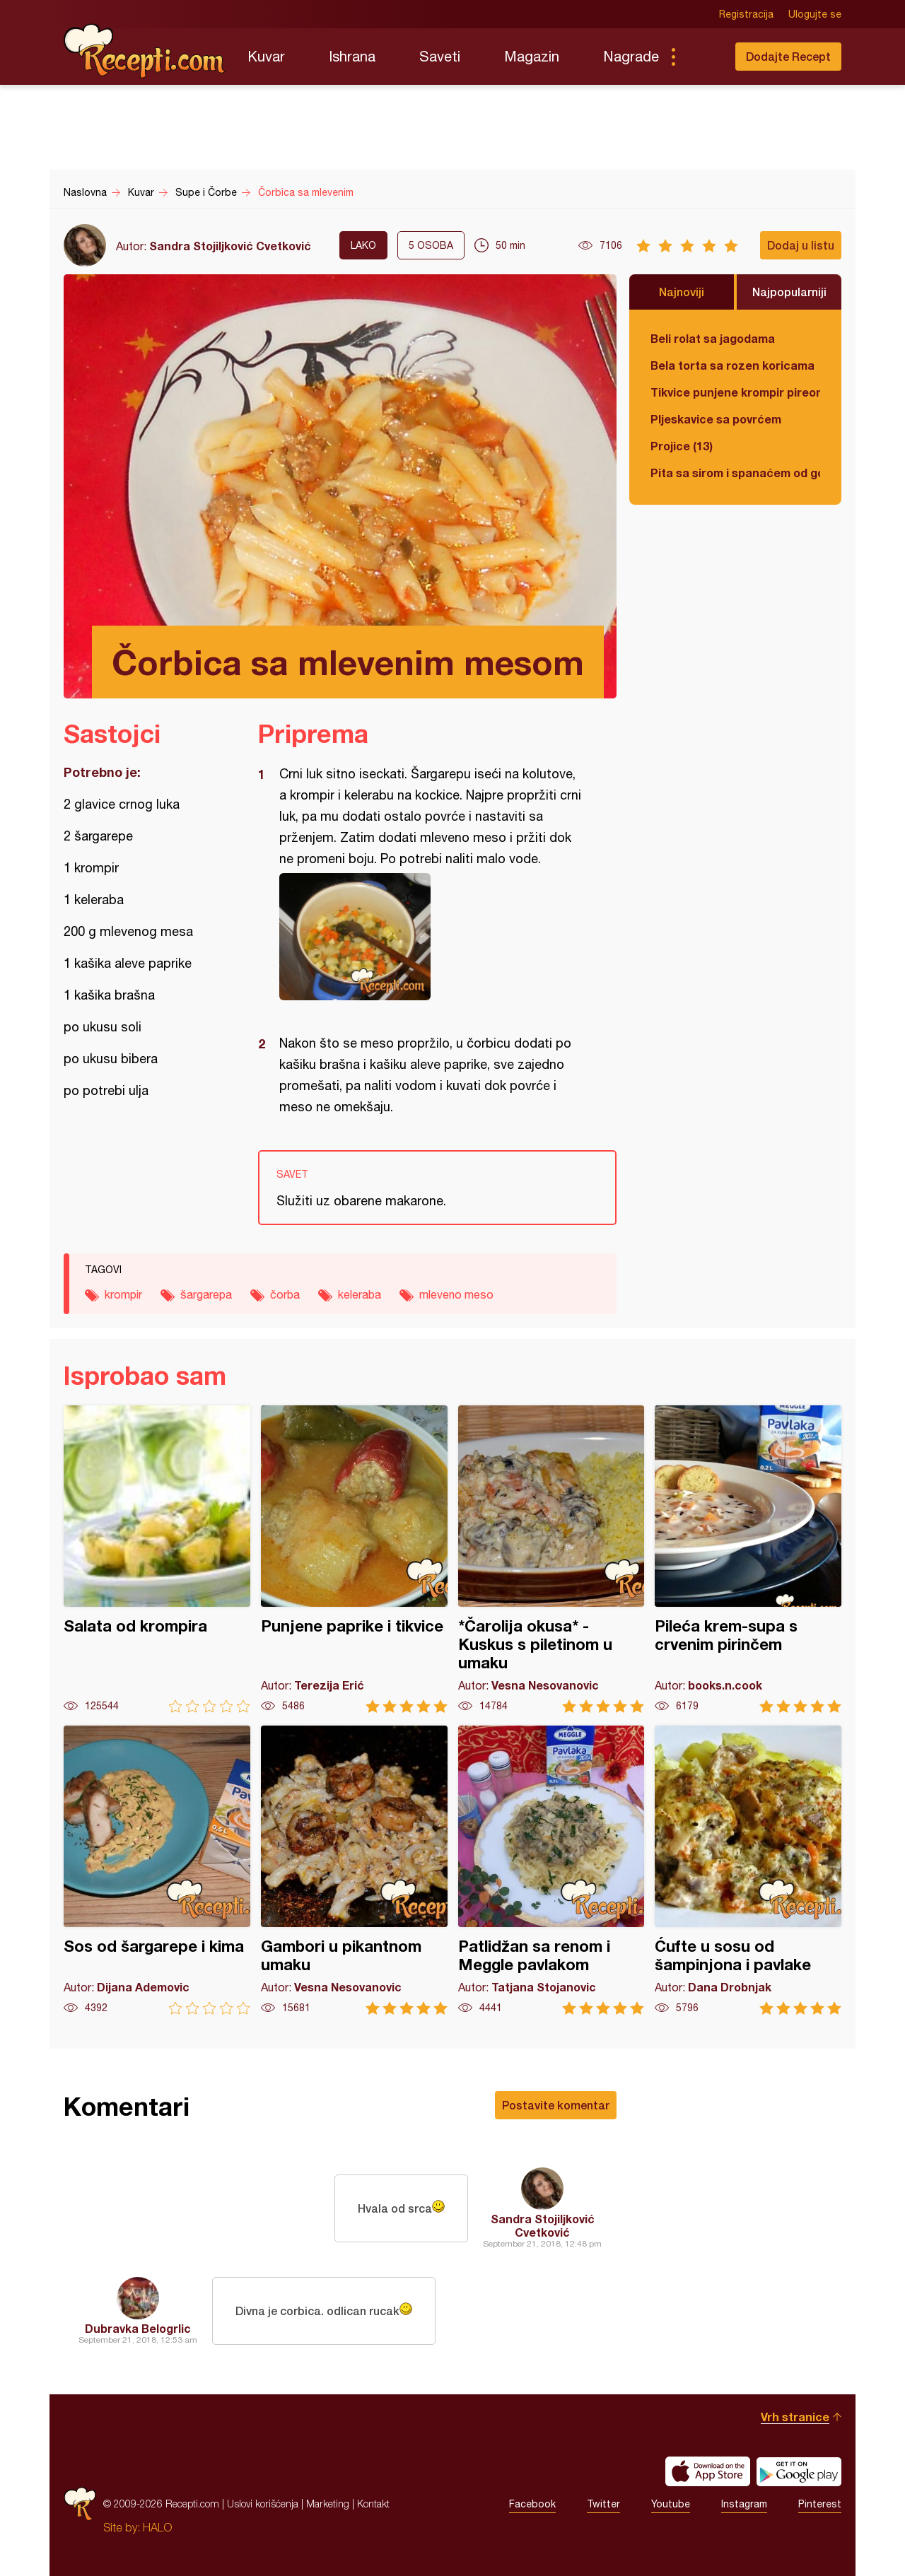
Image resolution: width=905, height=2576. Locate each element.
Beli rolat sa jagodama (712, 338)
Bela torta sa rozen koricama (732, 365)
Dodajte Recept (788, 56)
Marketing (327, 2504)
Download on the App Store (707, 2471)
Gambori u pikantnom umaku (354, 1870)
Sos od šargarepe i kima (157, 1870)
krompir (123, 1294)
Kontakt (373, 2504)
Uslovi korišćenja (262, 2504)
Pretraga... (701, 56)
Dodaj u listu (800, 245)
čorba (285, 1294)
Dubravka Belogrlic (138, 2328)
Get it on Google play (799, 2471)
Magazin (531, 56)
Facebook (532, 2504)
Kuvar (266, 56)
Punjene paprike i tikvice (354, 1559)
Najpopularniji (789, 291)
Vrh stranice (795, 2416)
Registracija (746, 14)
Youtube (670, 2504)
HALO (157, 2527)
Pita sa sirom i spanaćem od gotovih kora (735, 472)
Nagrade (631, 56)
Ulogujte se (814, 14)
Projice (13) (681, 445)
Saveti (439, 56)
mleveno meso (456, 1294)
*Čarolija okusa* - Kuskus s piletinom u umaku (551, 1559)
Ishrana (352, 56)
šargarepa (206, 1294)
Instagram (744, 2504)
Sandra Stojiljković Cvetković (230, 245)
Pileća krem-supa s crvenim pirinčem (748, 1559)
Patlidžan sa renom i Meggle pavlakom (551, 1870)
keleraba (359, 1294)
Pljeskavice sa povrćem (715, 419)
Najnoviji (681, 291)
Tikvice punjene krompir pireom (735, 392)
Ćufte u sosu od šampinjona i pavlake (748, 1870)
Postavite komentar (555, 2105)
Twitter (603, 2504)
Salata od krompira (157, 1559)
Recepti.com (145, 50)
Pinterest (819, 2504)
